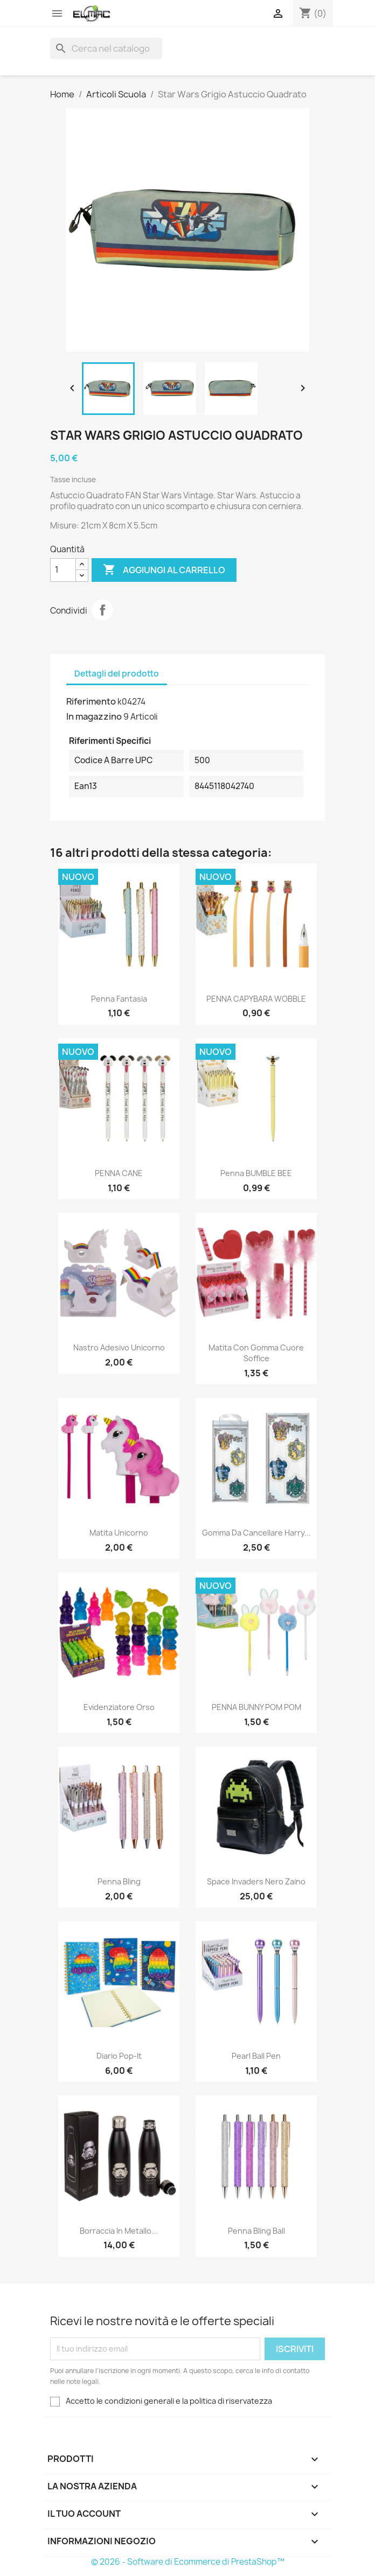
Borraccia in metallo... (119, 2231)
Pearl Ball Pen (256, 2056)
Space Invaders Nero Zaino (256, 1881)
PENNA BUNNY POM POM (256, 1707)
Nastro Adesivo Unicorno (119, 1347)
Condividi (102, 610)
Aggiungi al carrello (164, 570)
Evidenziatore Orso (119, 1707)
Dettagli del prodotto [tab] (116, 673)
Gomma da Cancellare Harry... (256, 1533)
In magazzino (94, 716)
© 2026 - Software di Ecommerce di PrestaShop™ (187, 2561)
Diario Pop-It (119, 2056)
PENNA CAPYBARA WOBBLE (256, 999)
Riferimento (91, 701)
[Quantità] (63, 570)
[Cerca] (106, 48)
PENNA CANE (119, 1173)
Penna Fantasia (119, 999)
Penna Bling (119, 1881)
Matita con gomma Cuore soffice (256, 1352)
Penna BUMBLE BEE (256, 1173)
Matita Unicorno (118, 1533)
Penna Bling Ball (256, 2231)
